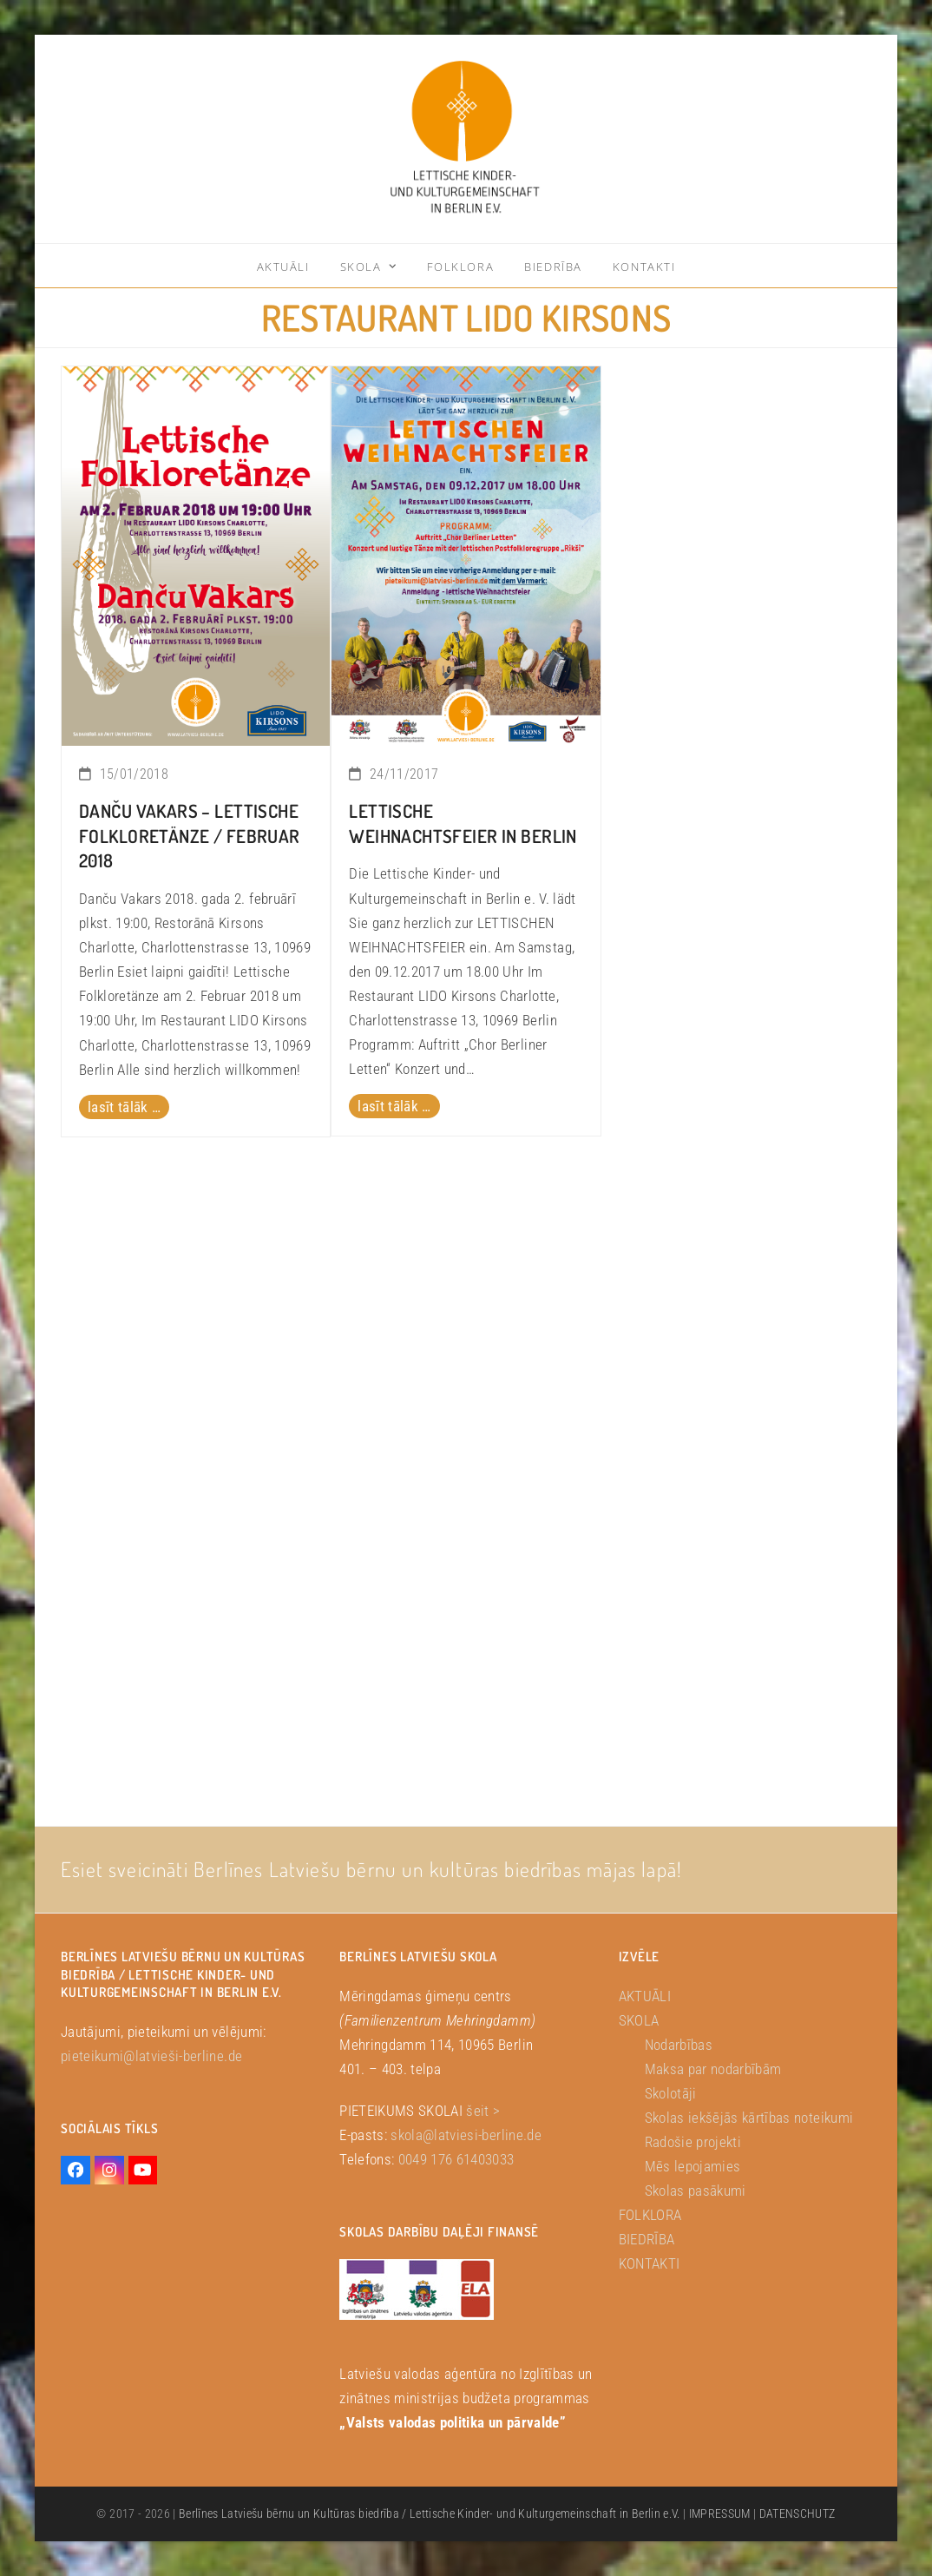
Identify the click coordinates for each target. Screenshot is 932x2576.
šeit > (483, 2110)
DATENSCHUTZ (797, 2513)
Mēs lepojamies (693, 2166)
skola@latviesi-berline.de (466, 2135)
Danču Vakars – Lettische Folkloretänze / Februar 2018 (189, 836)
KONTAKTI (649, 2263)
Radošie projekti (693, 2142)
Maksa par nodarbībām (713, 2069)
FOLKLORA (650, 2215)
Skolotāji (671, 2093)
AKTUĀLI (645, 1996)
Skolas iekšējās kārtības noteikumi (749, 2117)
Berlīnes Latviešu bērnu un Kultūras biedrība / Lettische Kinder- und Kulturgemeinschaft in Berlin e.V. (429, 2513)
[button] (38, 2538)
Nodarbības (678, 2044)
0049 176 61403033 (456, 2159)
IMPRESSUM (720, 2513)
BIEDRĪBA (647, 2239)
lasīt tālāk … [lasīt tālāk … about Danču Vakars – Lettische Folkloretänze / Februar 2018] (124, 1107)
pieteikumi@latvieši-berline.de (151, 2056)
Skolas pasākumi (695, 2190)
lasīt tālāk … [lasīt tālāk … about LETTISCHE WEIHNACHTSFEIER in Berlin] (394, 1106)
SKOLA (639, 2020)
